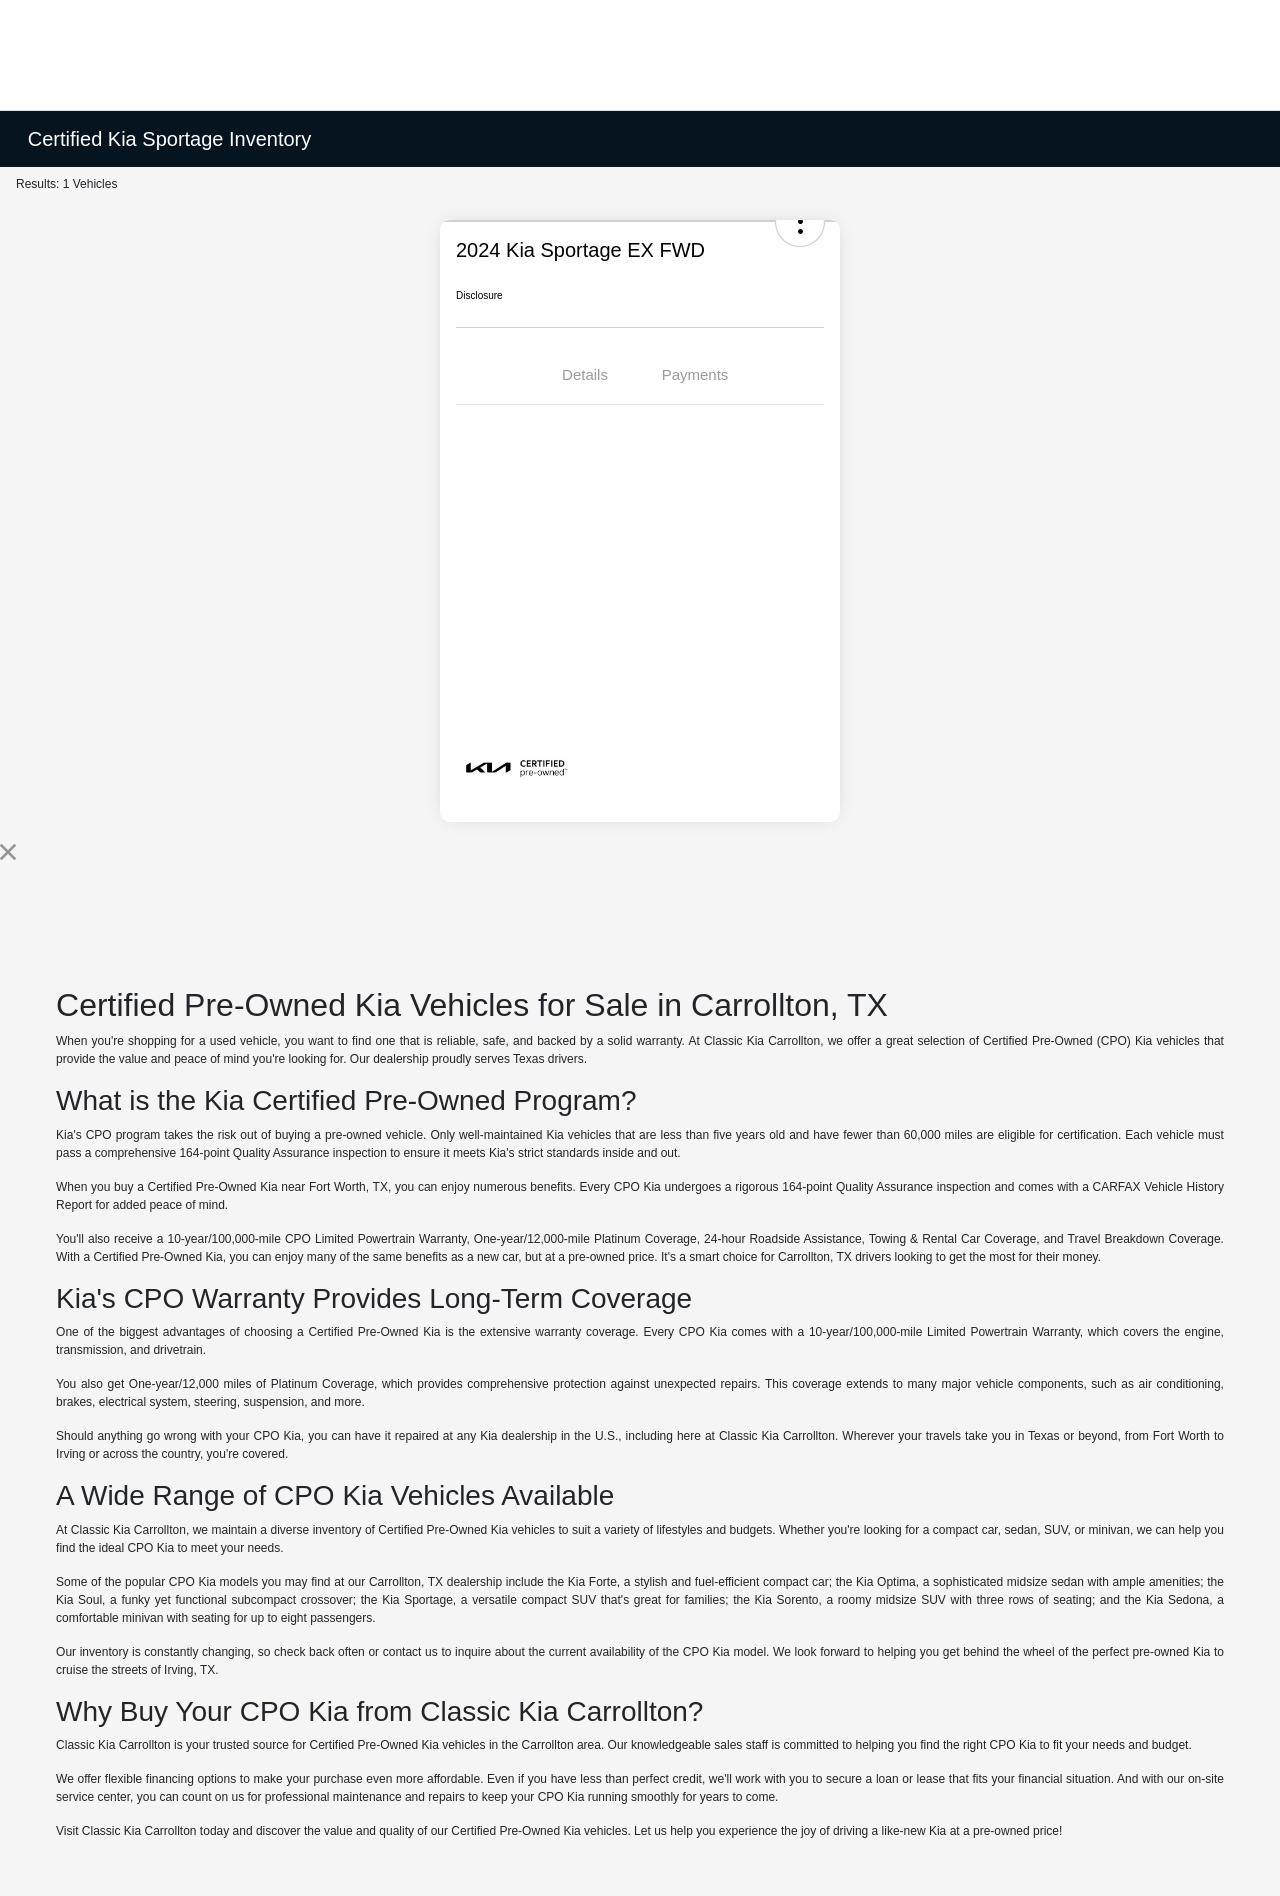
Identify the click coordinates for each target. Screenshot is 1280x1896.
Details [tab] (585, 374)
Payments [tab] (695, 374)
